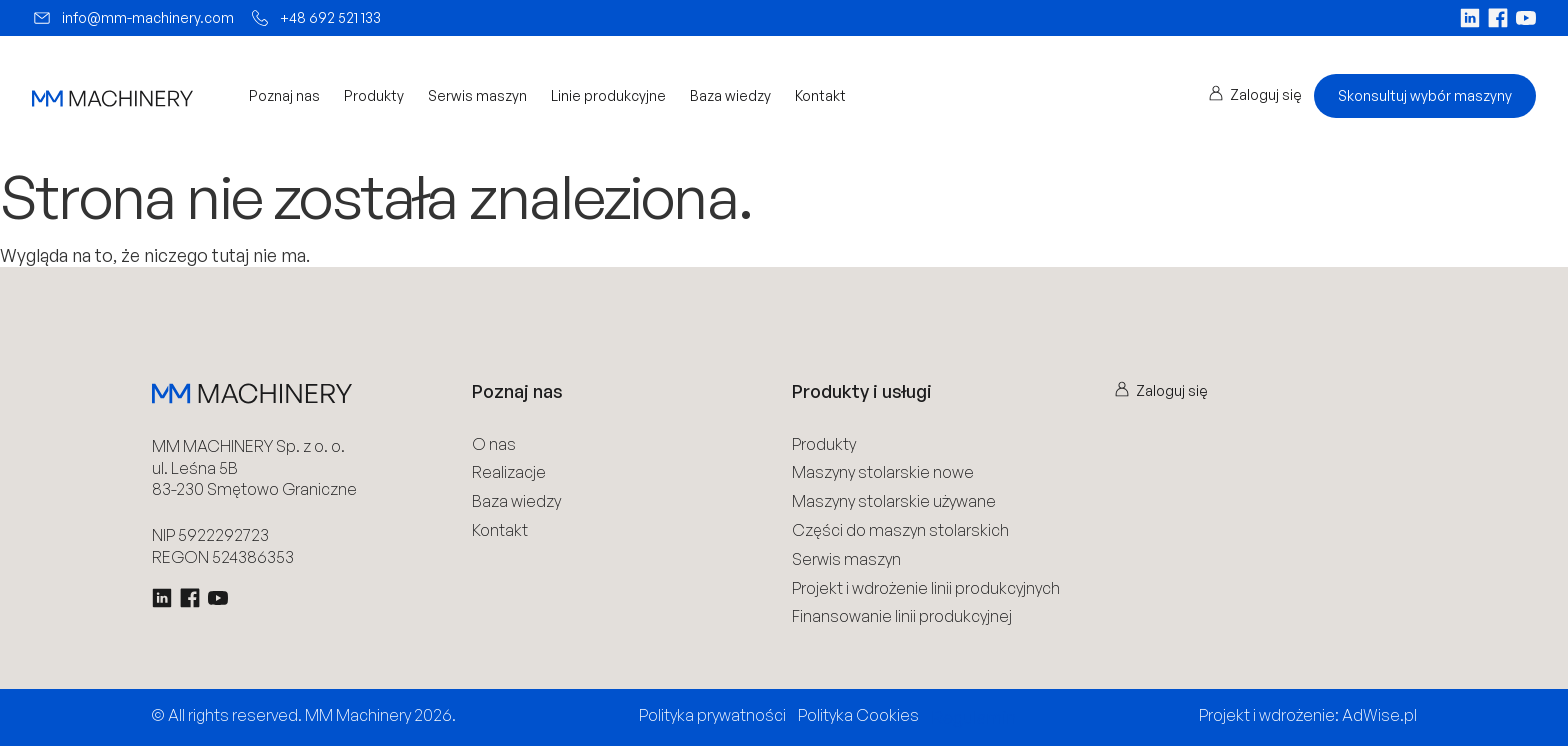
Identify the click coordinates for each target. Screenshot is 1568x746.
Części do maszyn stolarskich (900, 530)
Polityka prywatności (712, 715)
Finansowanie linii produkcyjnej (902, 616)
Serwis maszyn (477, 96)
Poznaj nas (284, 96)
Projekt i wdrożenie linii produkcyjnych (926, 588)
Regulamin (973, 717)
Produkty (374, 96)
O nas (494, 444)
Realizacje (509, 472)
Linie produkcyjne (608, 96)
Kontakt (820, 96)
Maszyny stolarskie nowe (883, 472)
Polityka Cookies (858, 715)
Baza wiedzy (730, 96)
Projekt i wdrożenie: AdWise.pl (1308, 715)
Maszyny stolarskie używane (894, 501)
